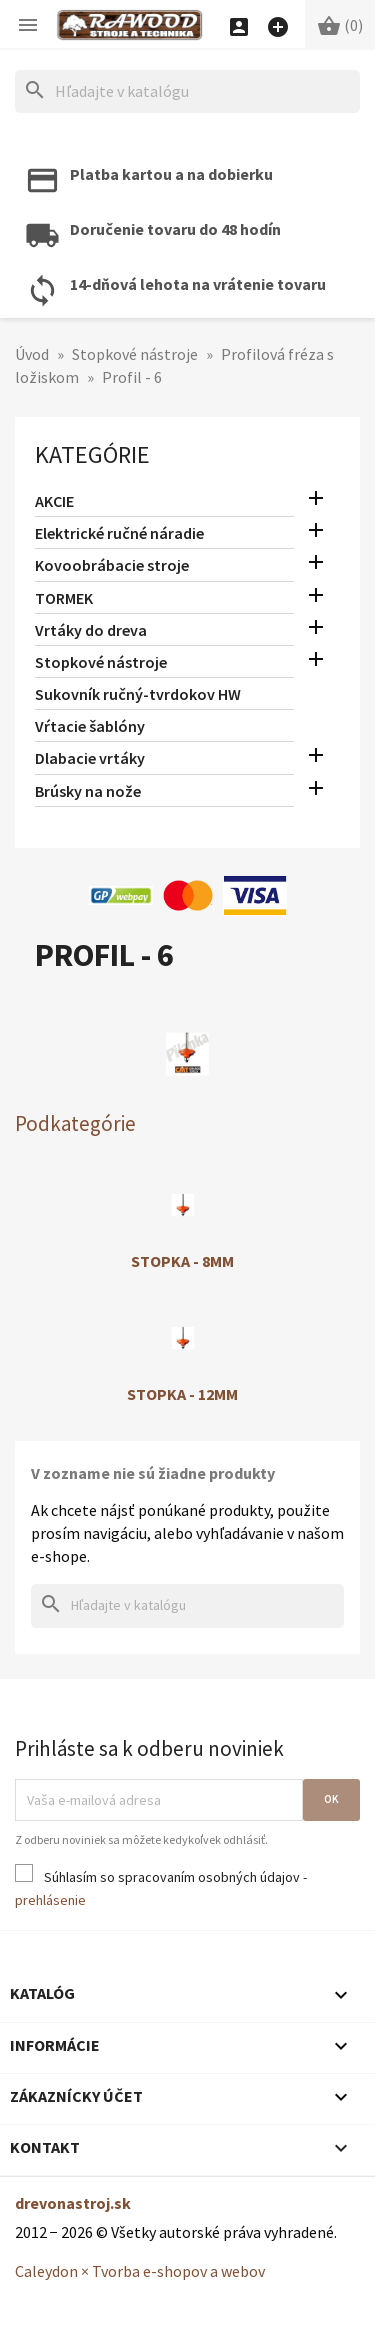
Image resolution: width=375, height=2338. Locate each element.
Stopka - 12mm (182, 1394)
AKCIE (54, 501)
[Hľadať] (187, 91)
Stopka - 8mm (182, 1261)
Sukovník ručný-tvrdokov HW (138, 694)
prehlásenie (50, 1900)
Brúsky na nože (88, 791)
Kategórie (92, 454)
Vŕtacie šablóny (90, 726)
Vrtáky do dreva (91, 630)
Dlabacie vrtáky (90, 758)
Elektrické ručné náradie (119, 533)
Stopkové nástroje (101, 662)
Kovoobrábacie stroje (112, 565)
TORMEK (64, 598)
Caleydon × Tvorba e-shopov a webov (140, 2271)
